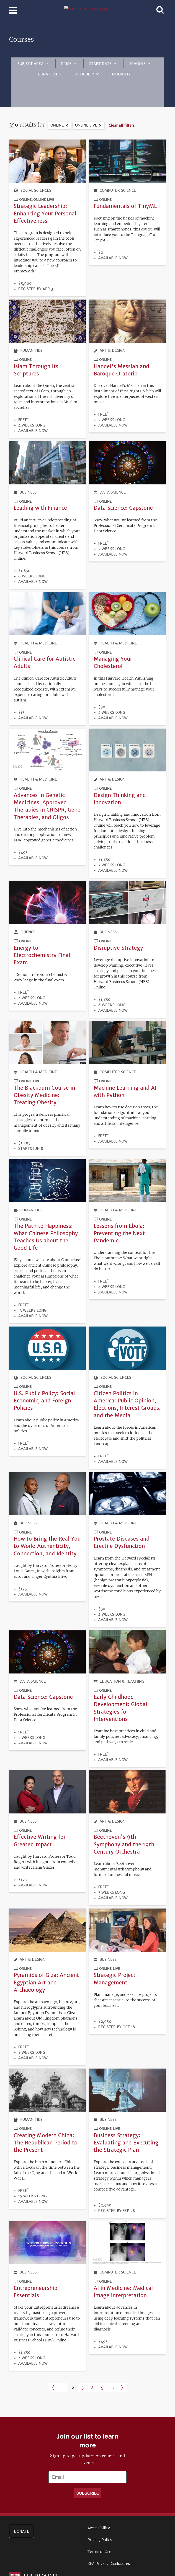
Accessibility (99, 2505)
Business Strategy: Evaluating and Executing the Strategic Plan (126, 2119)
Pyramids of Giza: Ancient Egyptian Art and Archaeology (46, 1959)
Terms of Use (99, 2529)
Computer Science (118, 167)
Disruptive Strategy (118, 925)
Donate (21, 2508)
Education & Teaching (122, 1658)
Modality (121, 74)
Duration (47, 74)
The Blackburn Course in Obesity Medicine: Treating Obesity (44, 1072)
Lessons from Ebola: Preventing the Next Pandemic (119, 1210)
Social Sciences (36, 167)
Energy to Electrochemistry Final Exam (42, 932)
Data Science (113, 469)
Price (66, 63)
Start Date (100, 63)
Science (28, 909)
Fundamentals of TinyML (125, 183)
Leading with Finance (40, 485)
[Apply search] (87, 2470)
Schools (137, 63)
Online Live (86, 102)
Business (28, 469)
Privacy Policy (100, 2517)
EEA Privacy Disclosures (109, 2540)
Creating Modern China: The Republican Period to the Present (45, 2119)
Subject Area (31, 63)
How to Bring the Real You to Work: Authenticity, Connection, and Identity (47, 1523)
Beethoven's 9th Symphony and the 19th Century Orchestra (124, 1821)
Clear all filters (122, 102)
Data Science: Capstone (123, 485)
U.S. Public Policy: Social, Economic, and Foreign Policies (45, 1377)
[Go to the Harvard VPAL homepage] (45, 2555)
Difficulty (84, 74)
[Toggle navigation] (13, 10)
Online (57, 102)
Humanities (31, 327)
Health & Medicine (38, 620)
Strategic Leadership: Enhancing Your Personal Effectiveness (45, 190)
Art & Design (112, 327)
